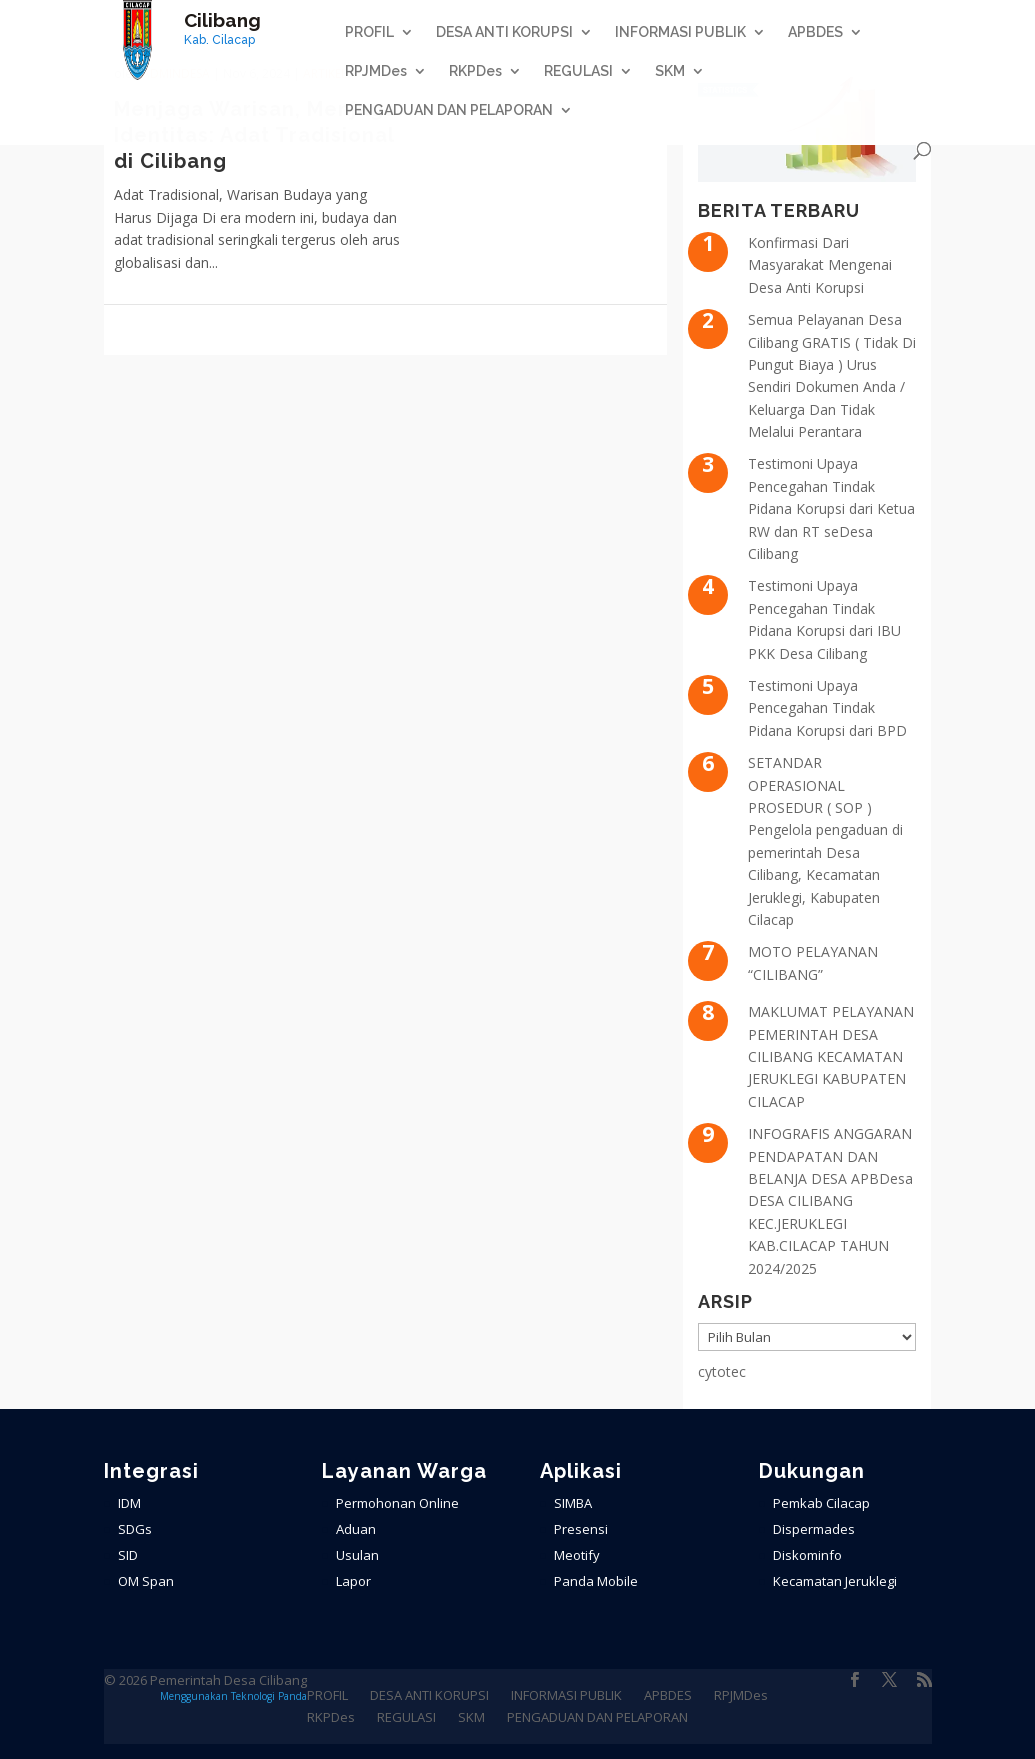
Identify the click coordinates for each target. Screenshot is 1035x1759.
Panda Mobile (596, 1581)
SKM (670, 71)
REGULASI (578, 71)
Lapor (353, 1581)
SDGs (135, 1529)
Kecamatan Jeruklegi (835, 1581)
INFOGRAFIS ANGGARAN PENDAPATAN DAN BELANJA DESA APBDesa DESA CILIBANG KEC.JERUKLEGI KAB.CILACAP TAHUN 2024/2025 (830, 1200)
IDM (129, 1503)
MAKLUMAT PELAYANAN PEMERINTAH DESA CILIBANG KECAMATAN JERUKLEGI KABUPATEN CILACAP (831, 1056)
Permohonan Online (397, 1503)
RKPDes (475, 71)
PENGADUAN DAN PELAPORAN (449, 110)
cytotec (722, 1371)
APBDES (815, 32)
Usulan (357, 1555)
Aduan (356, 1529)
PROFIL (369, 32)
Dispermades (814, 1529)
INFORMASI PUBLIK (680, 32)
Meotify (577, 1555)
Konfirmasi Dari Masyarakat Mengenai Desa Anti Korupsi (820, 265)
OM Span (146, 1581)
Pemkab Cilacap (821, 1503)
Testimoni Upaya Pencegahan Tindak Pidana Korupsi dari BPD (827, 708)
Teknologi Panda (269, 1696)
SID (128, 1555)
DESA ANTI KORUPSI (504, 32)
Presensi (581, 1529)
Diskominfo (807, 1555)
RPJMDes (376, 71)
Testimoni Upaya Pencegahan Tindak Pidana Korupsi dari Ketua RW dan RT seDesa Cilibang (831, 508)
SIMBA (573, 1503)
